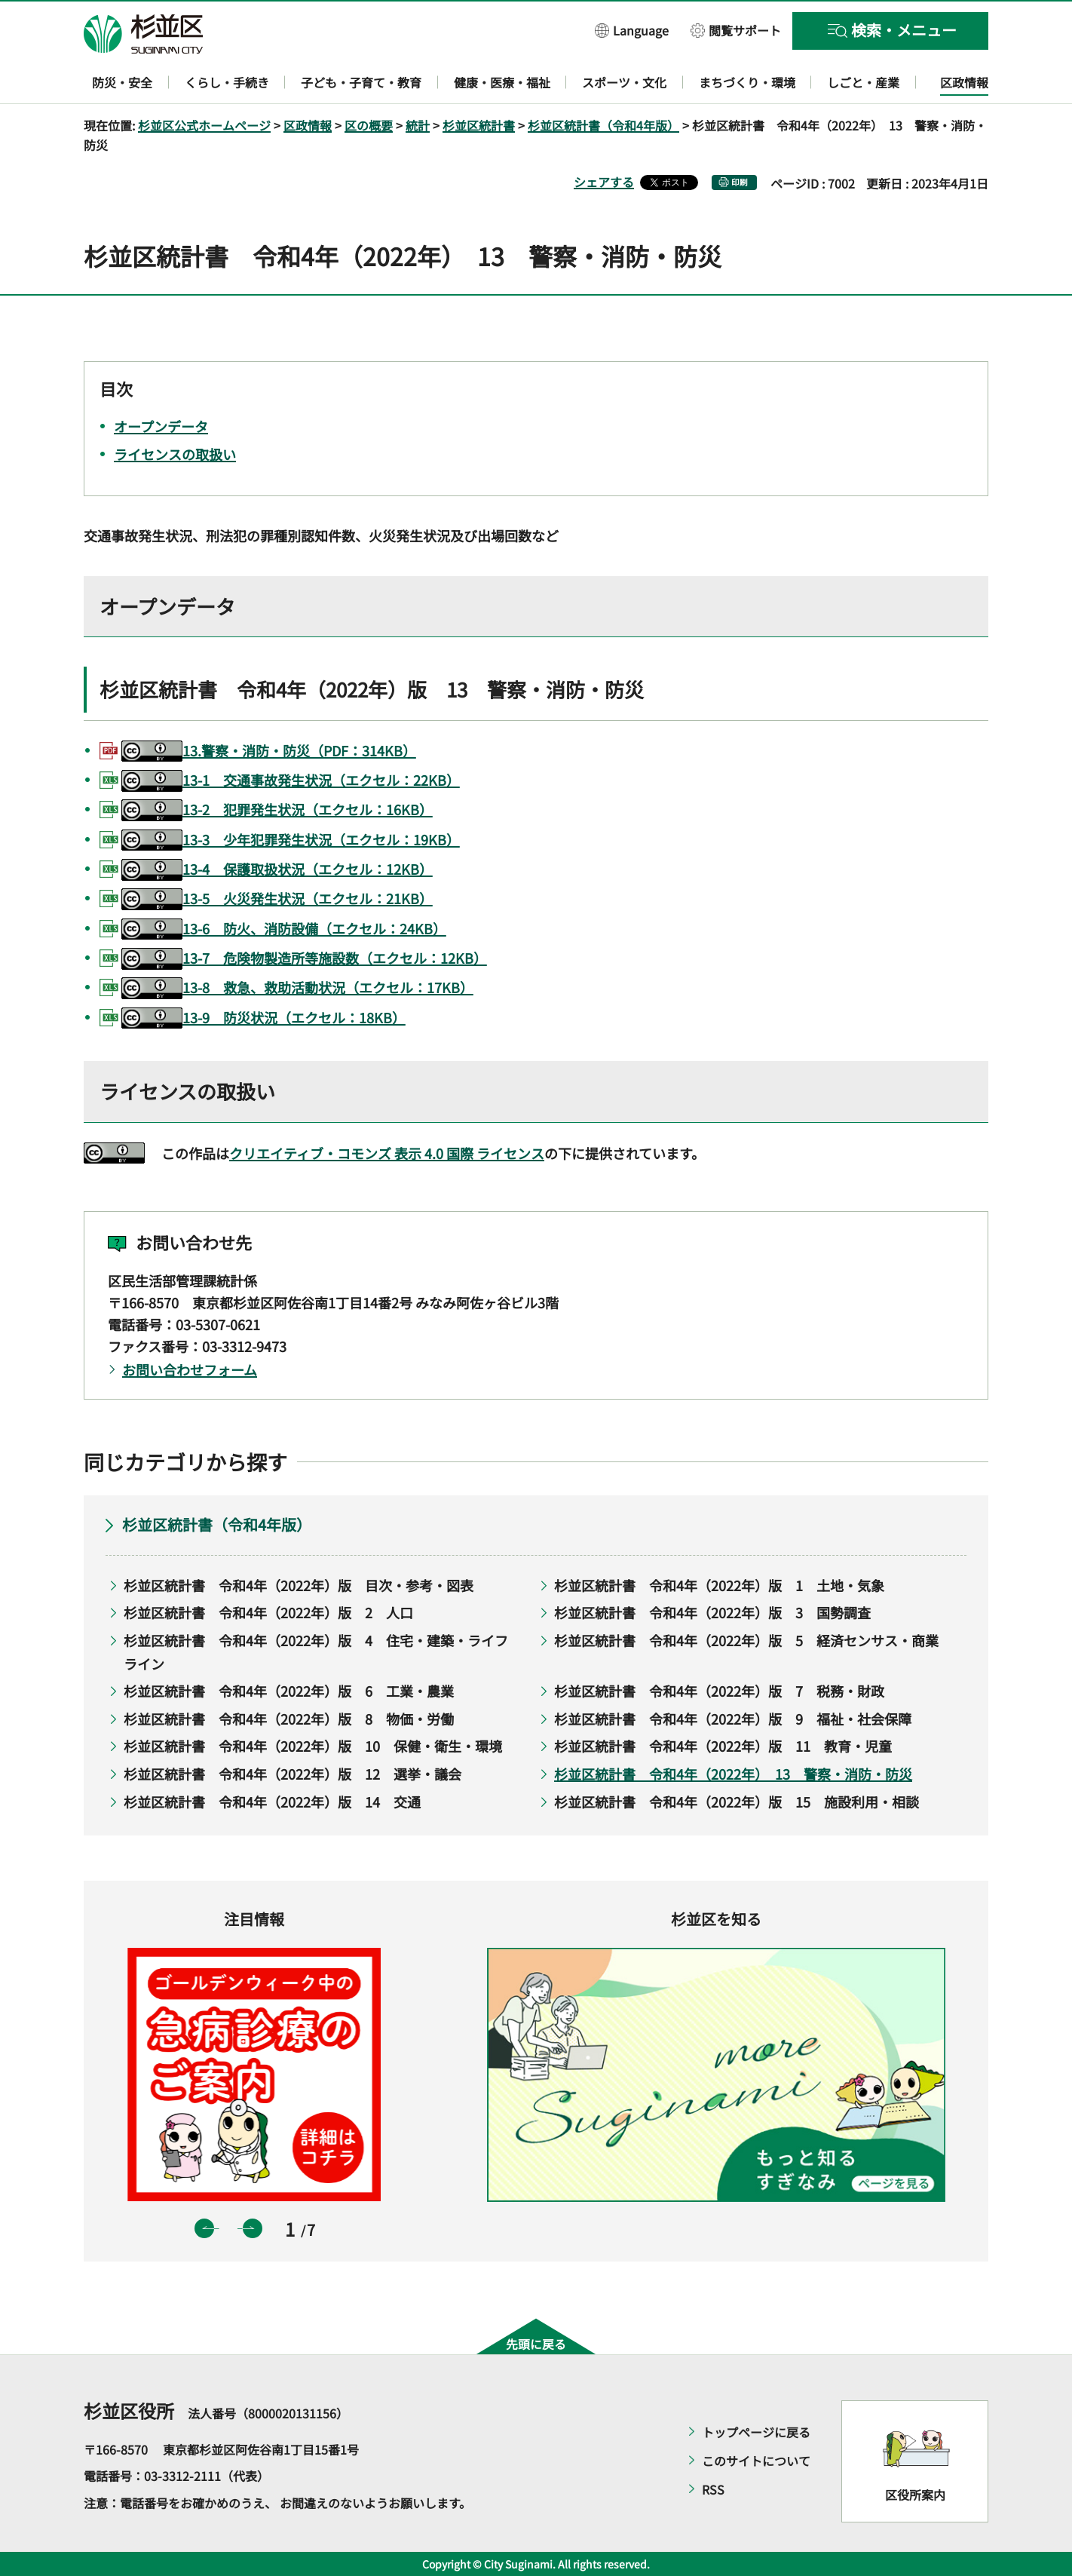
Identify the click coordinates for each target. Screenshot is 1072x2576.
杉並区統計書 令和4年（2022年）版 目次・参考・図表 (298, 1585)
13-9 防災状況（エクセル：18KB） (263, 1018)
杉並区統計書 (479, 125)
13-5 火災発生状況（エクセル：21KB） (277, 899)
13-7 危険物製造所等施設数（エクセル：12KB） (304, 959)
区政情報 (307, 125)
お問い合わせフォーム (189, 1369)
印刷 (739, 182)
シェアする (604, 182)
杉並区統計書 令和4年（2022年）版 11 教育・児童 (723, 1746)
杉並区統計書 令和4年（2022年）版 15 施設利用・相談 (736, 1801)
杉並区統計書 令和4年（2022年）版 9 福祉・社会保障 (732, 1718)
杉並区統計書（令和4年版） (603, 125)
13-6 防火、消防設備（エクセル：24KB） (283, 929)
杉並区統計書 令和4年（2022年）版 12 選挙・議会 (292, 1773)
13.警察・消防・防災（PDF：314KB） (268, 751)
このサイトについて (756, 2461)
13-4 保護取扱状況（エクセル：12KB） (277, 870)
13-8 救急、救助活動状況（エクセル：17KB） (297, 988)
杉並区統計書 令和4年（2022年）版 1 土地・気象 (719, 1585)
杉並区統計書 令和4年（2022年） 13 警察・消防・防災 (733, 1773)
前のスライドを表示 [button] (204, 2228)
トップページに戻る (756, 2432)
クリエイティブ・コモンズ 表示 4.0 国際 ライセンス (386, 1153)
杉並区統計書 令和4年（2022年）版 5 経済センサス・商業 (746, 1640)
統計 (418, 125)
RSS (713, 2489)
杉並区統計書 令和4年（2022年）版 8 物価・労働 (289, 1718)
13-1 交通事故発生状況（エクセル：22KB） (290, 781)
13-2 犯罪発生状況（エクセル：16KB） (277, 810)
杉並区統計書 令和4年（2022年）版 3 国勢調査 (712, 1612)
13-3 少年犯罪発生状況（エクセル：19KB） (290, 840)
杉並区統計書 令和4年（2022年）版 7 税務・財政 (719, 1690)
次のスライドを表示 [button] (252, 2228)
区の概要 (369, 125)
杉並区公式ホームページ (204, 125)
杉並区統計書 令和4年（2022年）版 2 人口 (268, 1612)
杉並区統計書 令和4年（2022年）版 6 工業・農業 (289, 1690)
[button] (631, 30)
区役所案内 (915, 2495)
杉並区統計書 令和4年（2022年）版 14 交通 (272, 1801)
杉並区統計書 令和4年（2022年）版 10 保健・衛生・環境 (313, 1746)
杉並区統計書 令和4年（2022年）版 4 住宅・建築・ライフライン (316, 1651)
